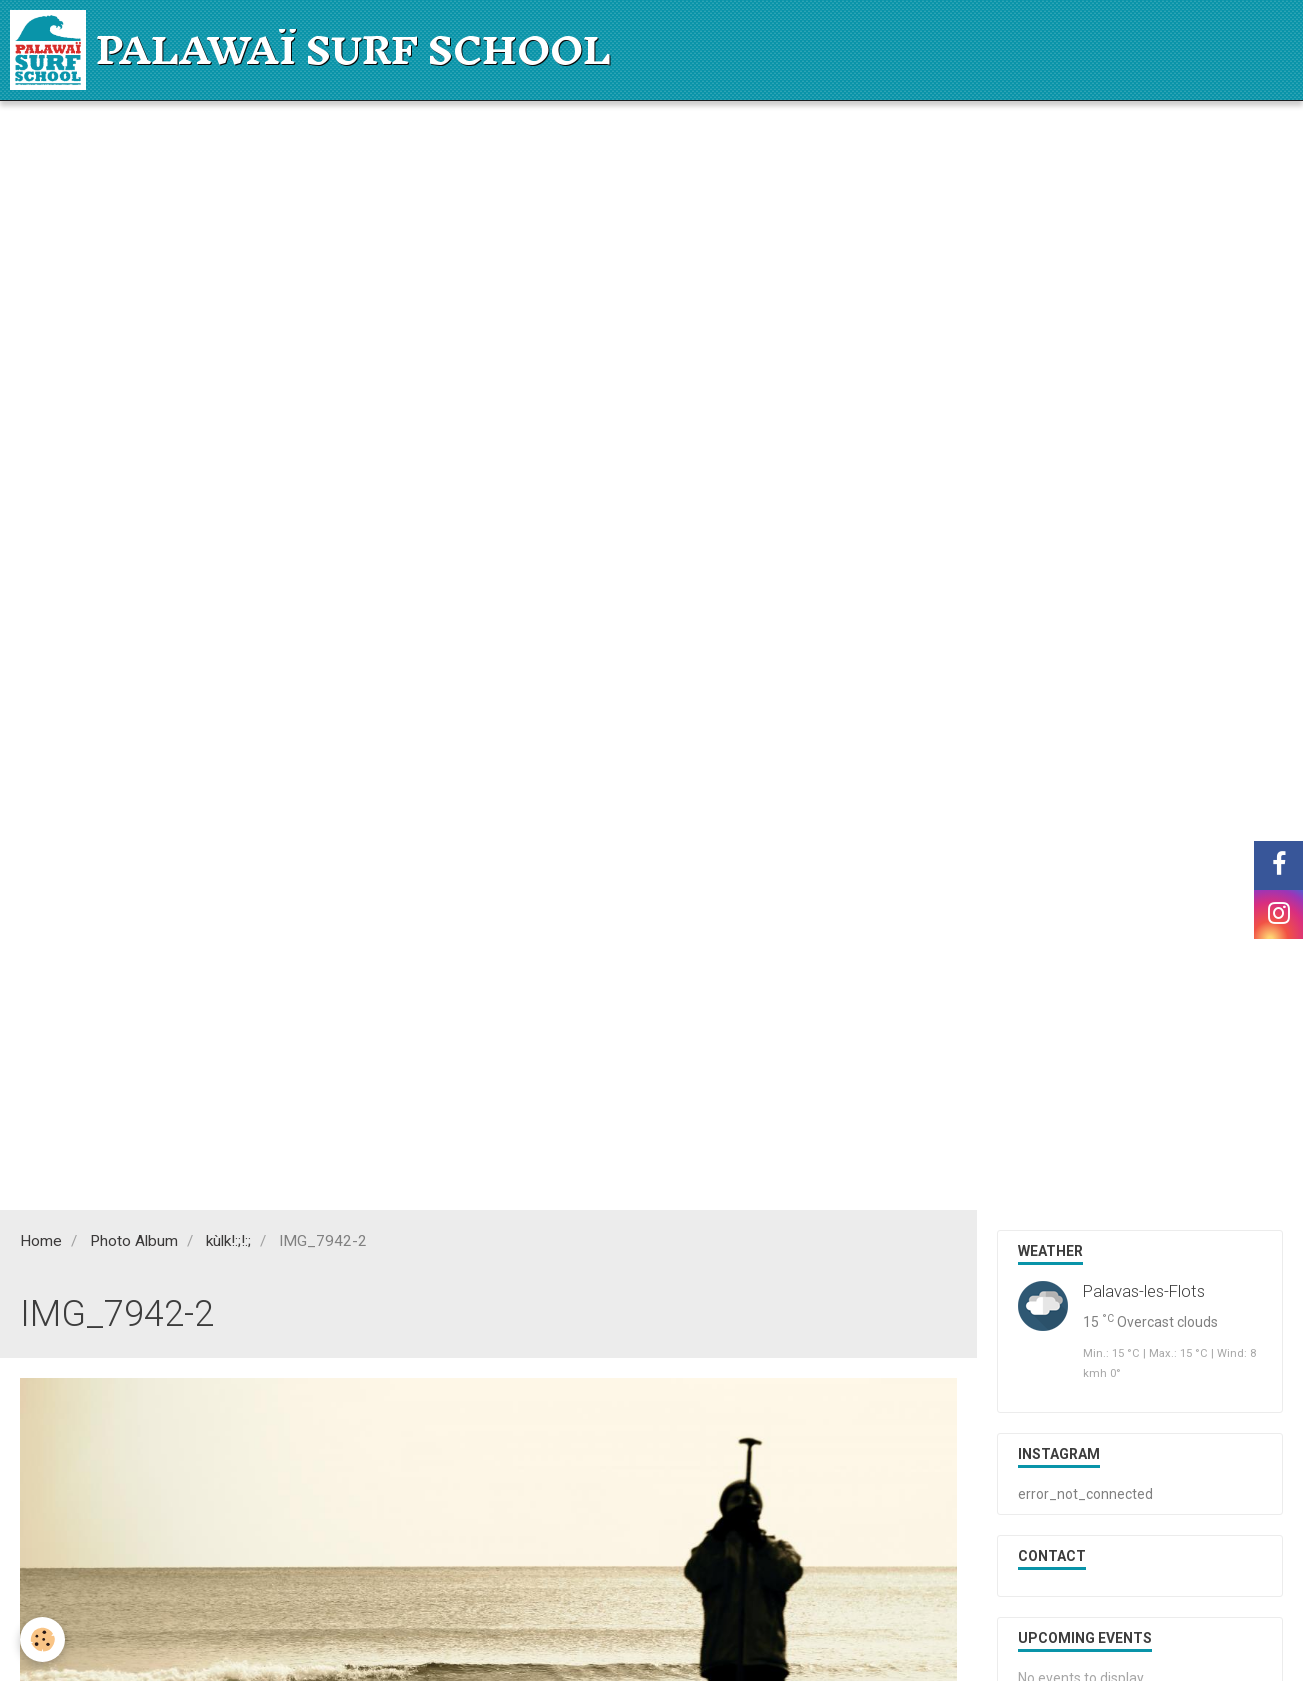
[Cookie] (42, 1639)
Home (41, 1241)
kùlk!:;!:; (228, 1241)
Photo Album (134, 1241)
